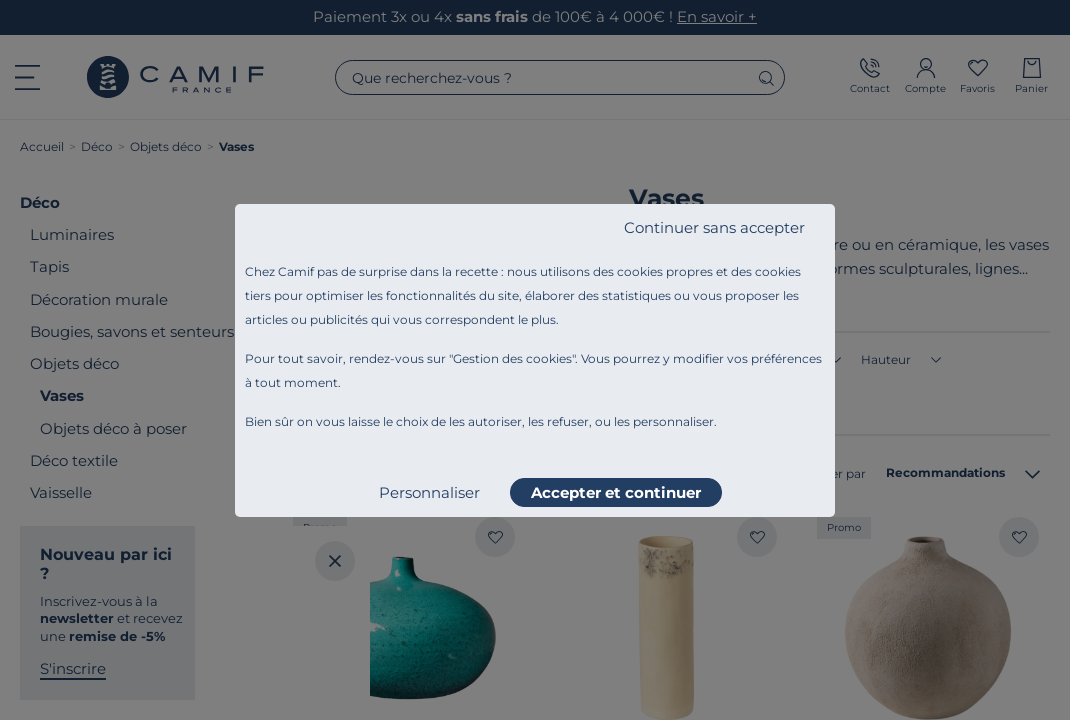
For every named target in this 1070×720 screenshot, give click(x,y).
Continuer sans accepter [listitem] (714, 227)
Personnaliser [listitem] (429, 492)
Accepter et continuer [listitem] (616, 492)
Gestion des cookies (512, 358)
